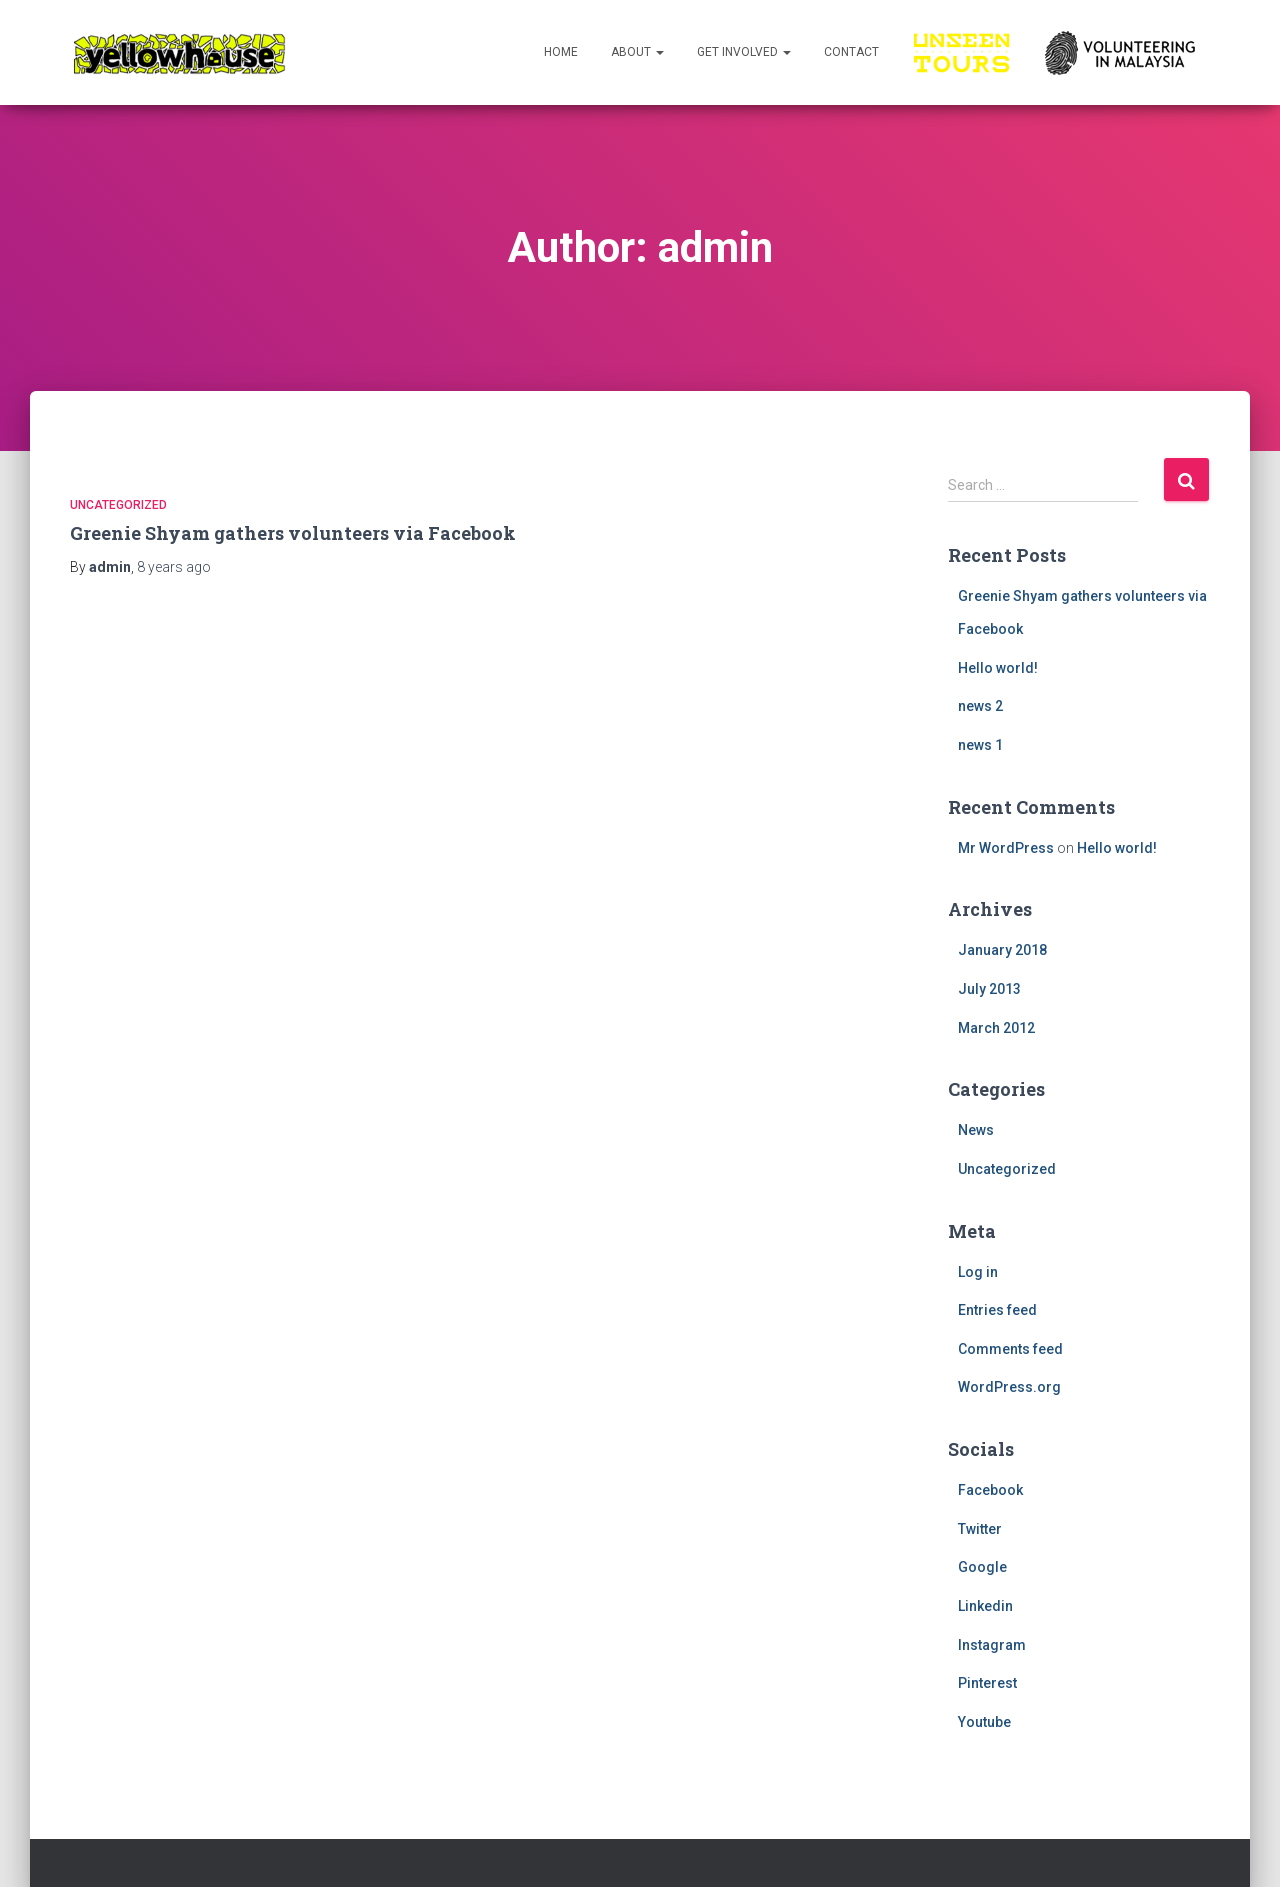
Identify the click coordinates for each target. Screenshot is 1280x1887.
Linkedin (985, 1606)
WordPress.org (1009, 1387)
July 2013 (989, 989)
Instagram (992, 1645)
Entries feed (997, 1310)
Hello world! (998, 668)
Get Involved (744, 52)
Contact (851, 52)
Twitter (980, 1529)
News (976, 1130)
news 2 (980, 706)
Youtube (984, 1722)
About (637, 52)
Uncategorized (118, 505)
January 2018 (1002, 950)
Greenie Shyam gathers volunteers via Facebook (293, 533)
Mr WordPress (1006, 848)
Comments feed (1010, 1349)
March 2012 (996, 1028)
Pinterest (987, 1683)
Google (982, 1567)
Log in (978, 1272)
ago (174, 567)
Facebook (990, 1490)
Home (561, 52)
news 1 (980, 745)
